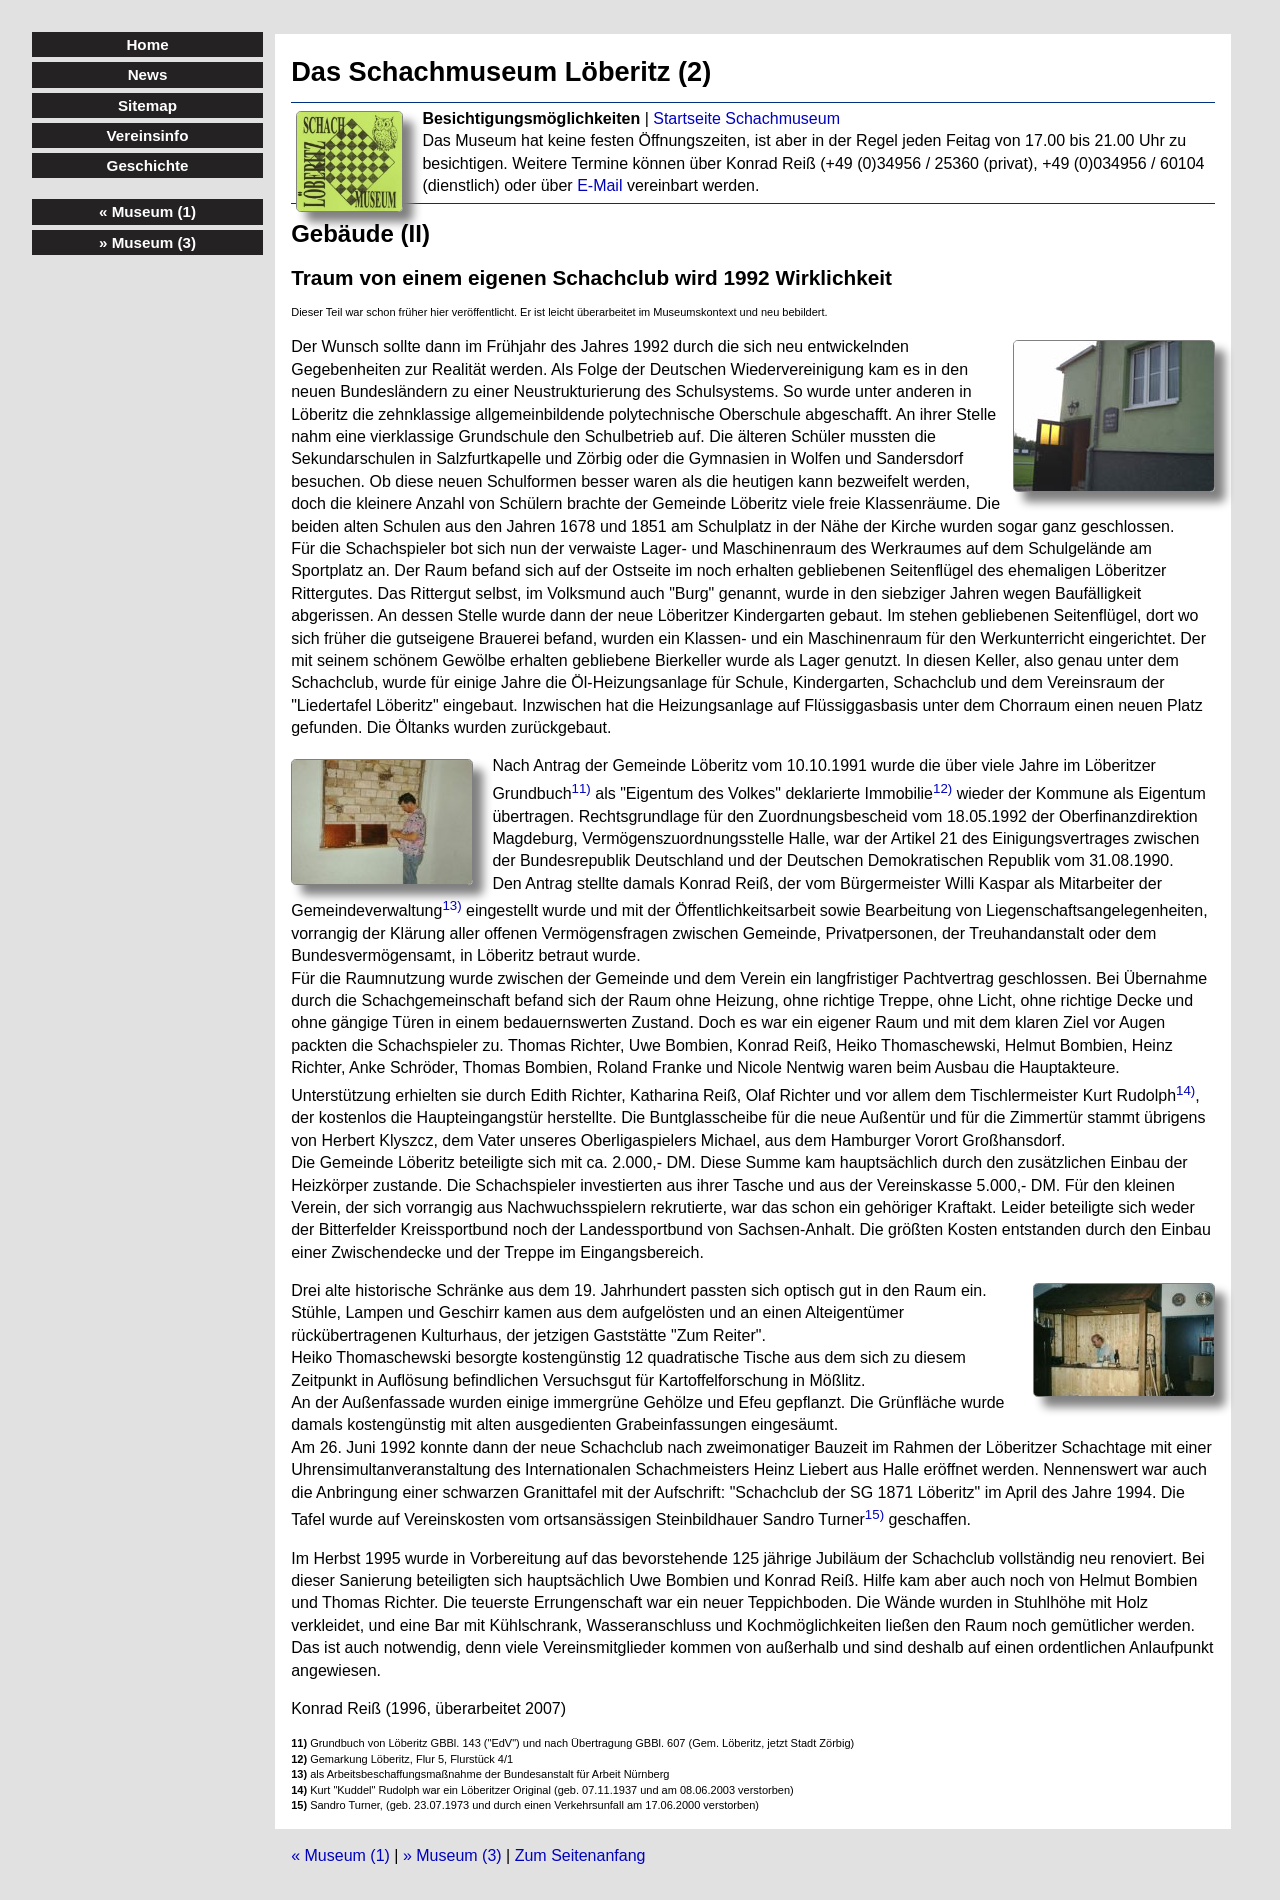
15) (874, 1514)
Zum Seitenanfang (580, 1855)
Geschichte (148, 165)
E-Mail (599, 185)
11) (581, 788)
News (148, 74)
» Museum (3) (452, 1855)
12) (942, 788)
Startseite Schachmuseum (746, 118)
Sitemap (147, 105)
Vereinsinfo (148, 135)
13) (451, 905)
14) (1185, 1090)
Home (147, 44)
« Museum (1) (340, 1855)
